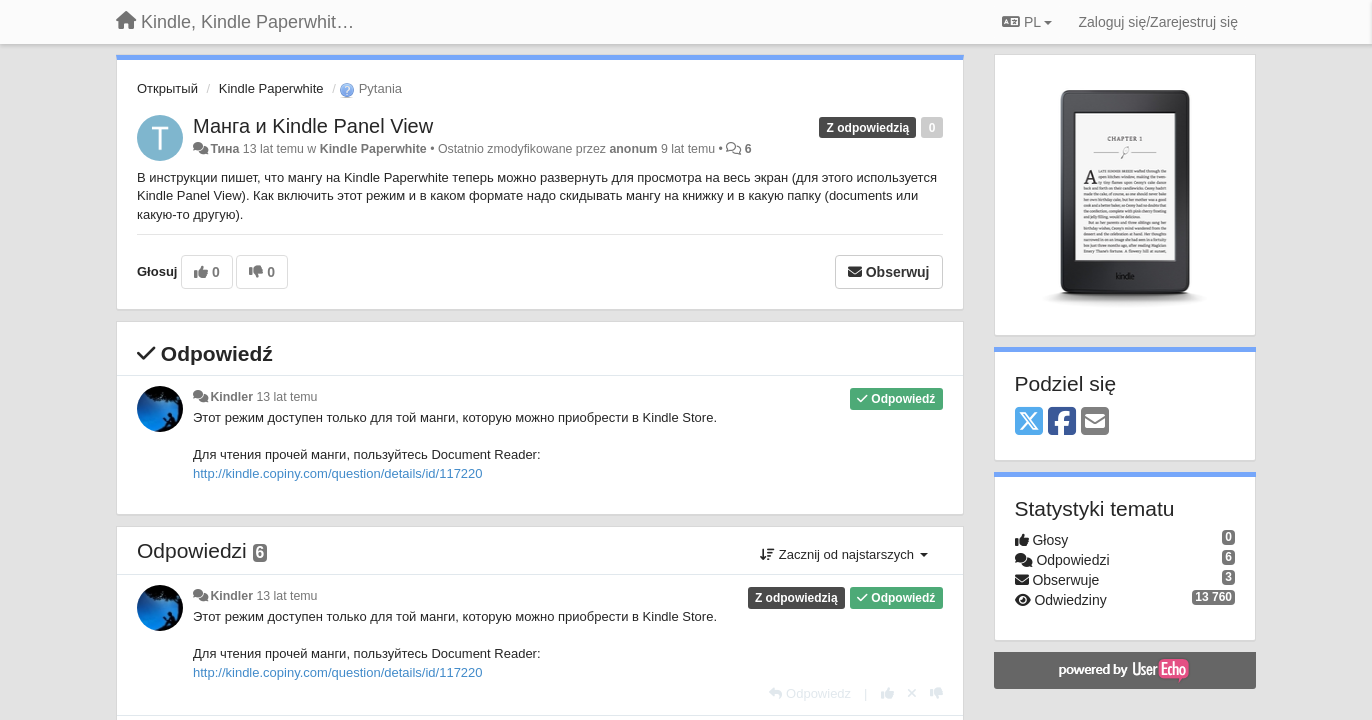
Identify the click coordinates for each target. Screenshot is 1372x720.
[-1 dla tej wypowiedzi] (936, 693)
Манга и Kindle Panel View (313, 126)
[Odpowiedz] (810, 693)
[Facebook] (1062, 422)
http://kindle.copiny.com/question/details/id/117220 (338, 473)
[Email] (1095, 422)
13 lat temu (286, 397)
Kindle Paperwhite (271, 88)
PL (1027, 22)
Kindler (231, 397)
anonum (633, 149)
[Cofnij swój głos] (912, 693)
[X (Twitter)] (1029, 422)
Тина (224, 149)
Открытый (167, 88)
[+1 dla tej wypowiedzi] (887, 693)
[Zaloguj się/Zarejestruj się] (1158, 22)
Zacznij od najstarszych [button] (843, 554)
